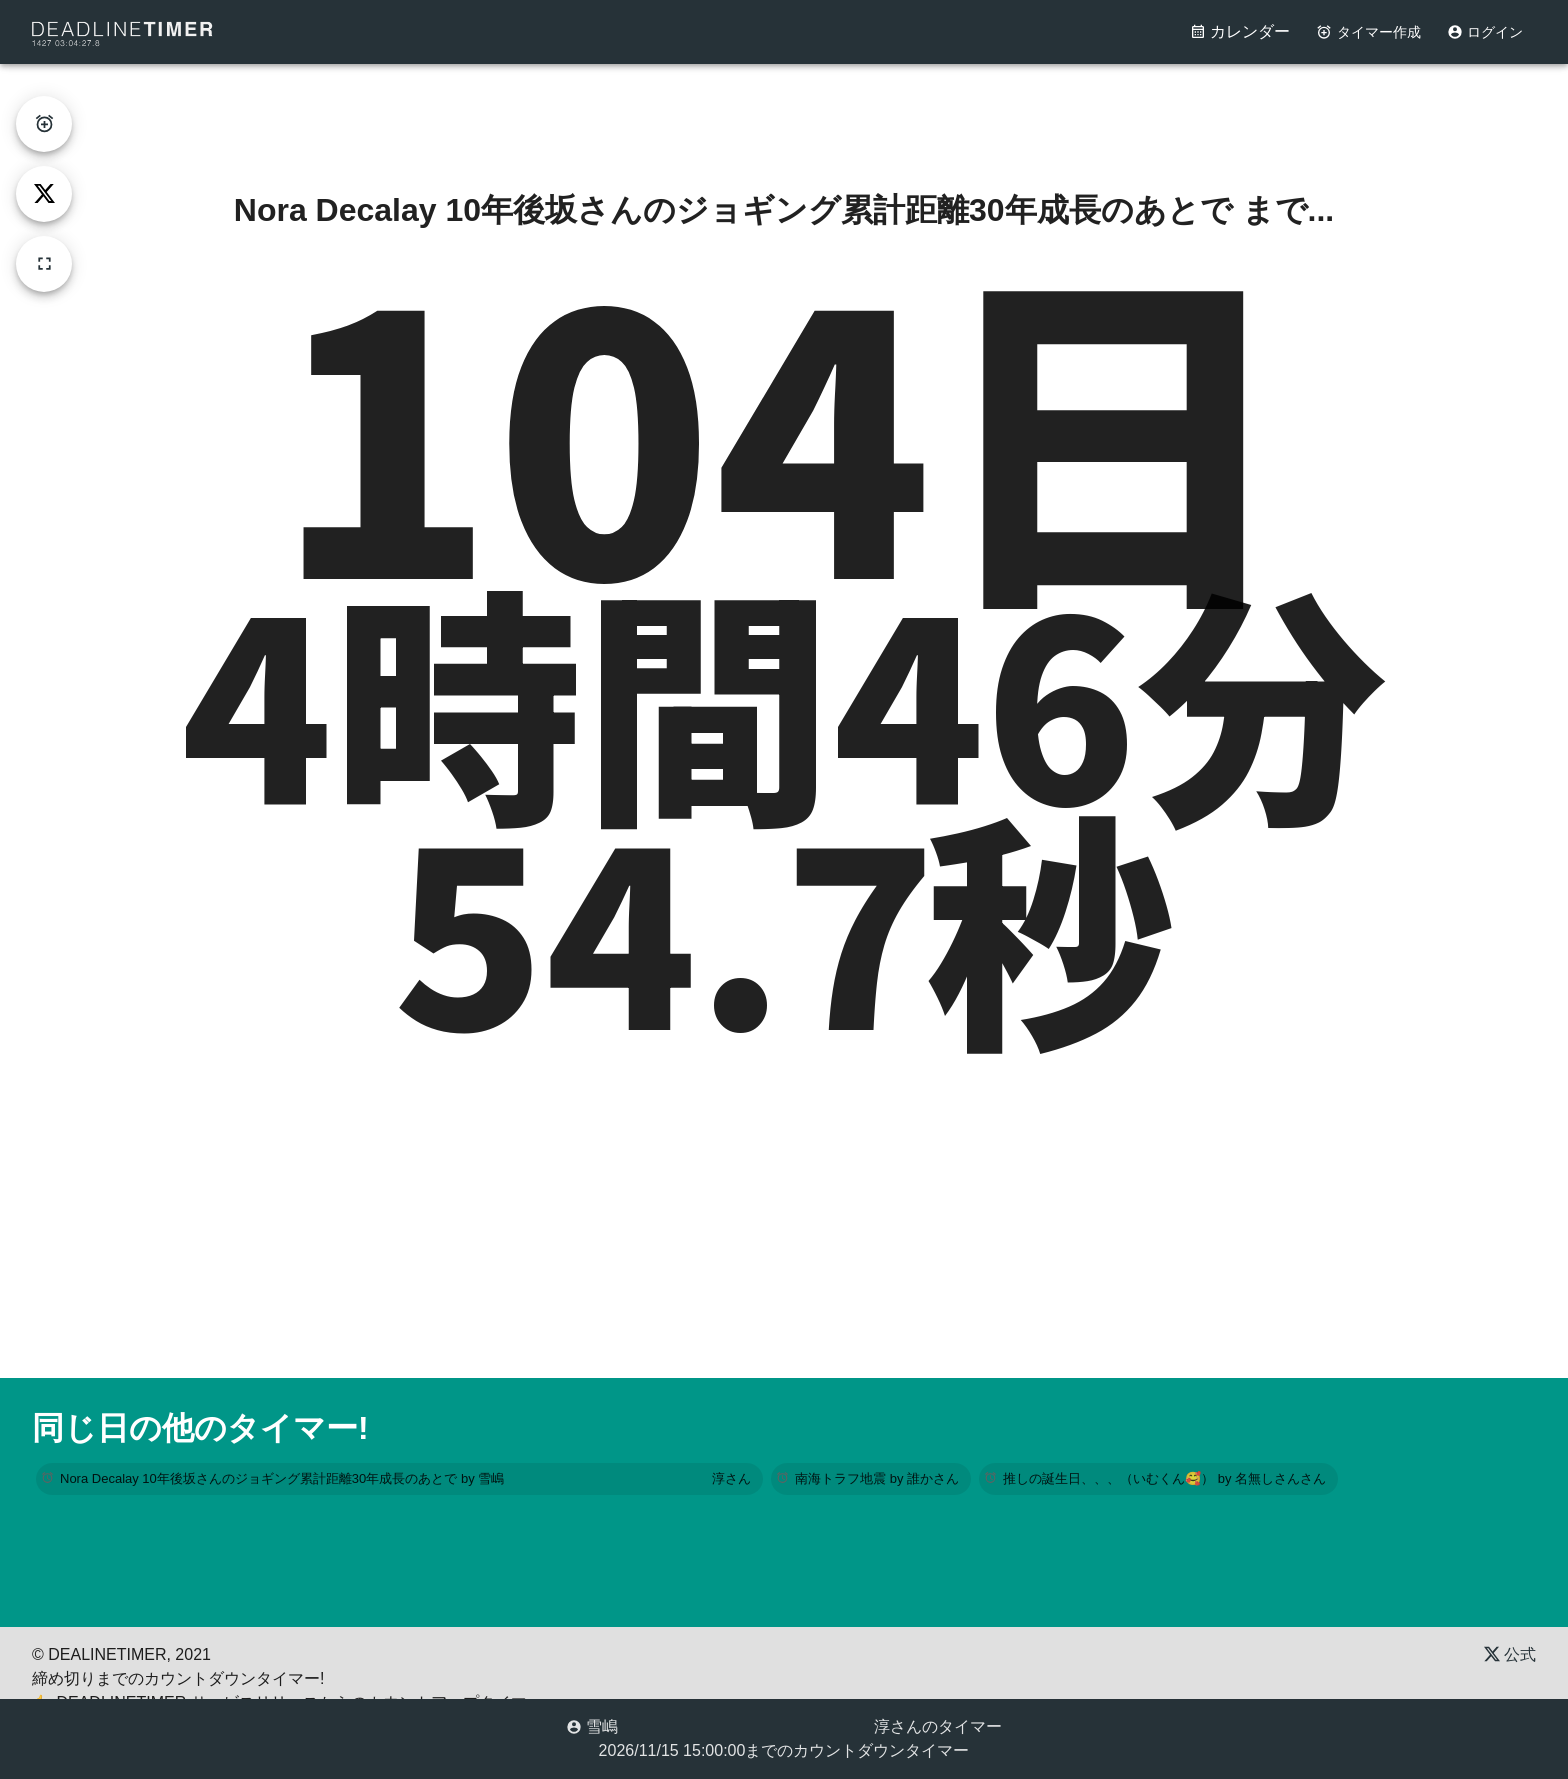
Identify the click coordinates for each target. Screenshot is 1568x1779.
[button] (399, 1479)
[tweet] (44, 194)
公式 (1510, 1654)
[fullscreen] (44, 264)
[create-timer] (44, 124)
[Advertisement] (784, 109)
